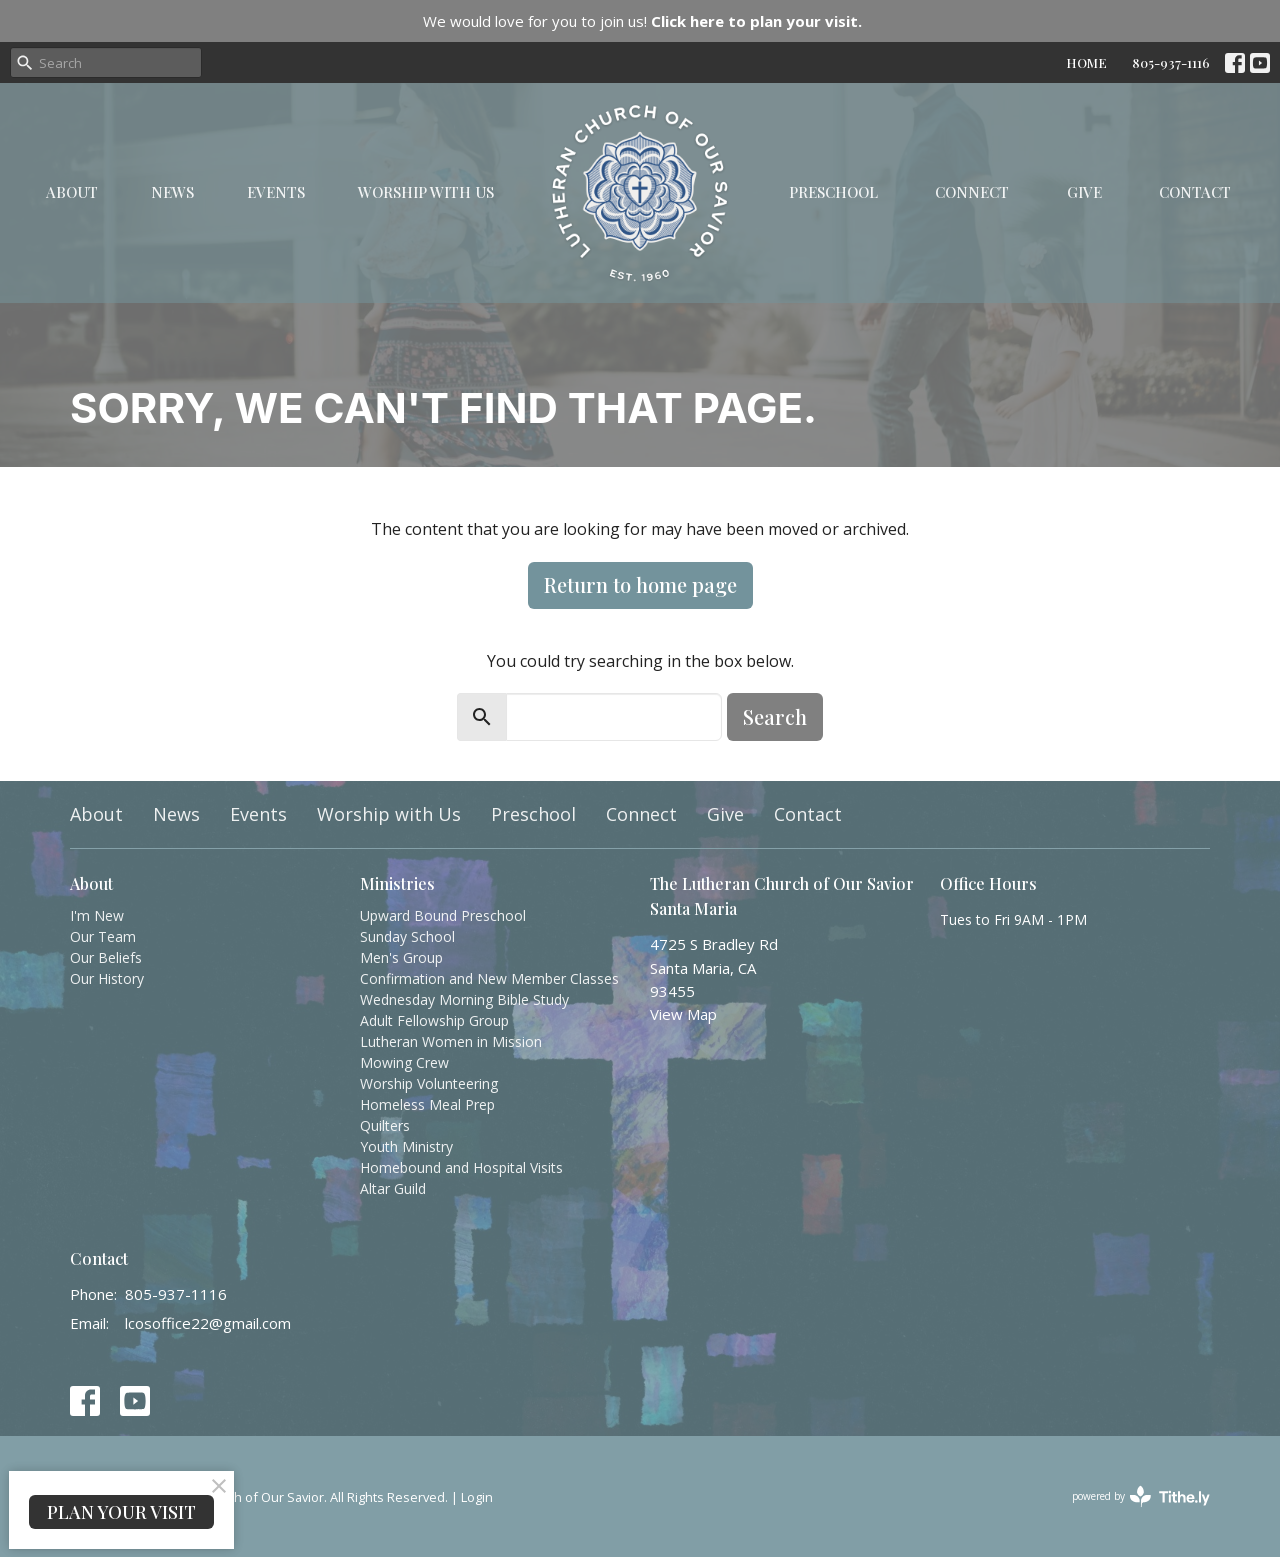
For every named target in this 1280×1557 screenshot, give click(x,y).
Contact (1195, 192)
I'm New (97, 915)
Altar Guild (393, 1188)
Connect (972, 192)
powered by (1141, 1496)
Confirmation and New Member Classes (489, 978)
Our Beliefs (106, 957)
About (72, 192)
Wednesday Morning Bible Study (464, 999)
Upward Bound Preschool (443, 915)
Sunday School (407, 936)
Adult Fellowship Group (434, 1020)
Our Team (103, 936)
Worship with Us (426, 192)
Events (276, 192)
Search (775, 716)
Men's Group (401, 957)
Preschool (833, 192)
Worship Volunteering (429, 1083)
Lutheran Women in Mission (451, 1041)
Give (1084, 192)
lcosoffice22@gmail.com (208, 1323)
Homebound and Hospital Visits (461, 1167)
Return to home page (640, 584)
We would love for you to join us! (642, 21)
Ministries (397, 883)
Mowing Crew (404, 1062)
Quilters (385, 1125)
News (172, 192)
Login (477, 1497)
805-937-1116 (1171, 62)
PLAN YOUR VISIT (121, 1512)
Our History (107, 978)
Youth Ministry (406, 1146)
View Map (683, 1014)
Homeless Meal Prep (427, 1104)
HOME (1086, 62)
